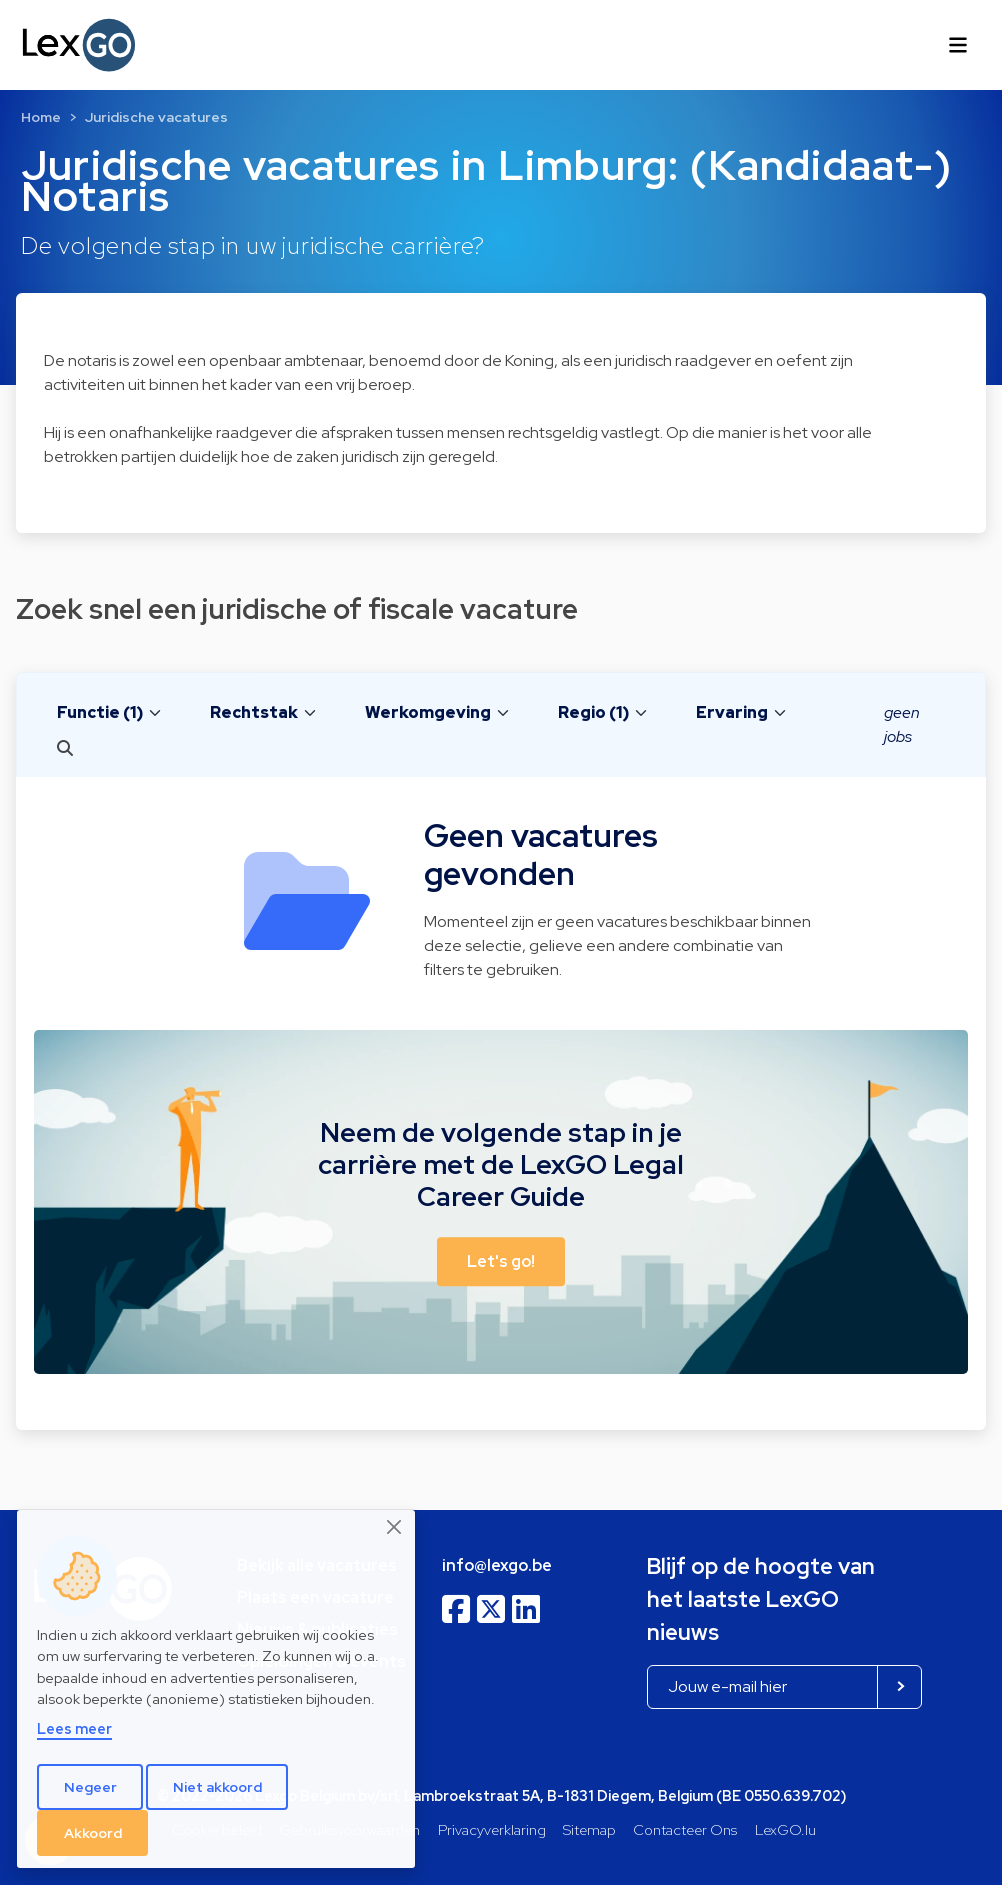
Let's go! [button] (501, 1261)
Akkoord (93, 1833)
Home (41, 117)
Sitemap (589, 1829)
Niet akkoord (217, 1787)
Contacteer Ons (685, 1829)
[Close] (395, 1527)
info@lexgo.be (497, 1565)
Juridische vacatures (156, 117)
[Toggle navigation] (958, 45)
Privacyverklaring (492, 1829)
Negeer (90, 1787)
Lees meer (74, 1728)
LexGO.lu (785, 1829)
